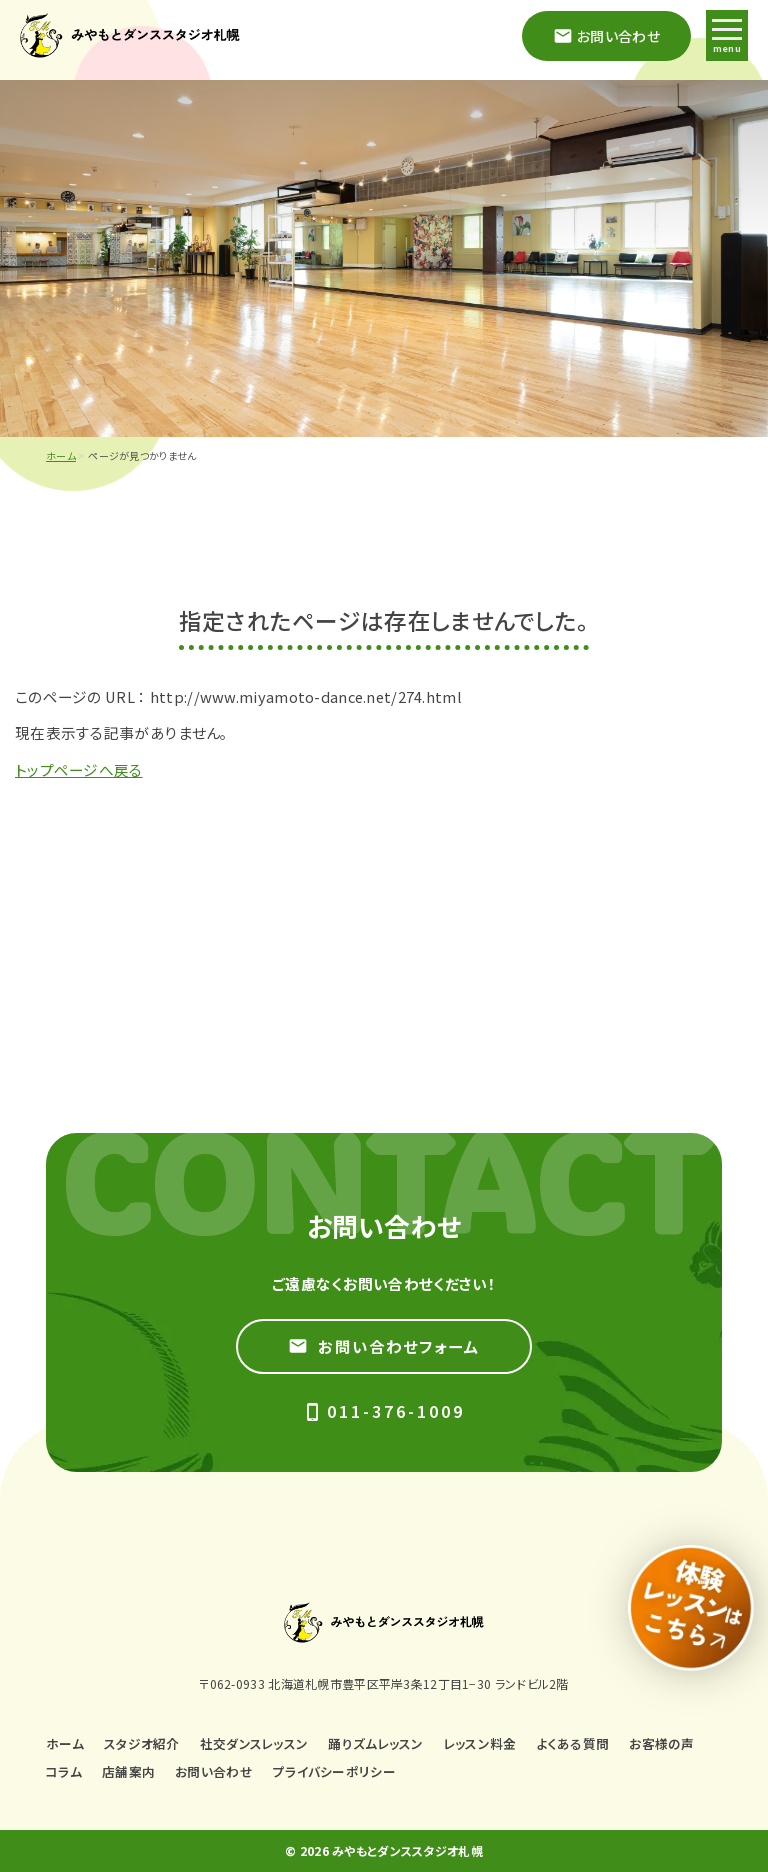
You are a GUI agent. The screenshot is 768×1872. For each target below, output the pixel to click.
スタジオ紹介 (142, 1743)
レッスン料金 (480, 1743)
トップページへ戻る (79, 769)
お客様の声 (661, 1743)
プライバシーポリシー (334, 1771)
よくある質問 (573, 1743)
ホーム (61, 455)
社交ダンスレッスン (254, 1743)
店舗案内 (128, 1771)
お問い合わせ (214, 1771)
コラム (64, 1771)
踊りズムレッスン (375, 1743)
